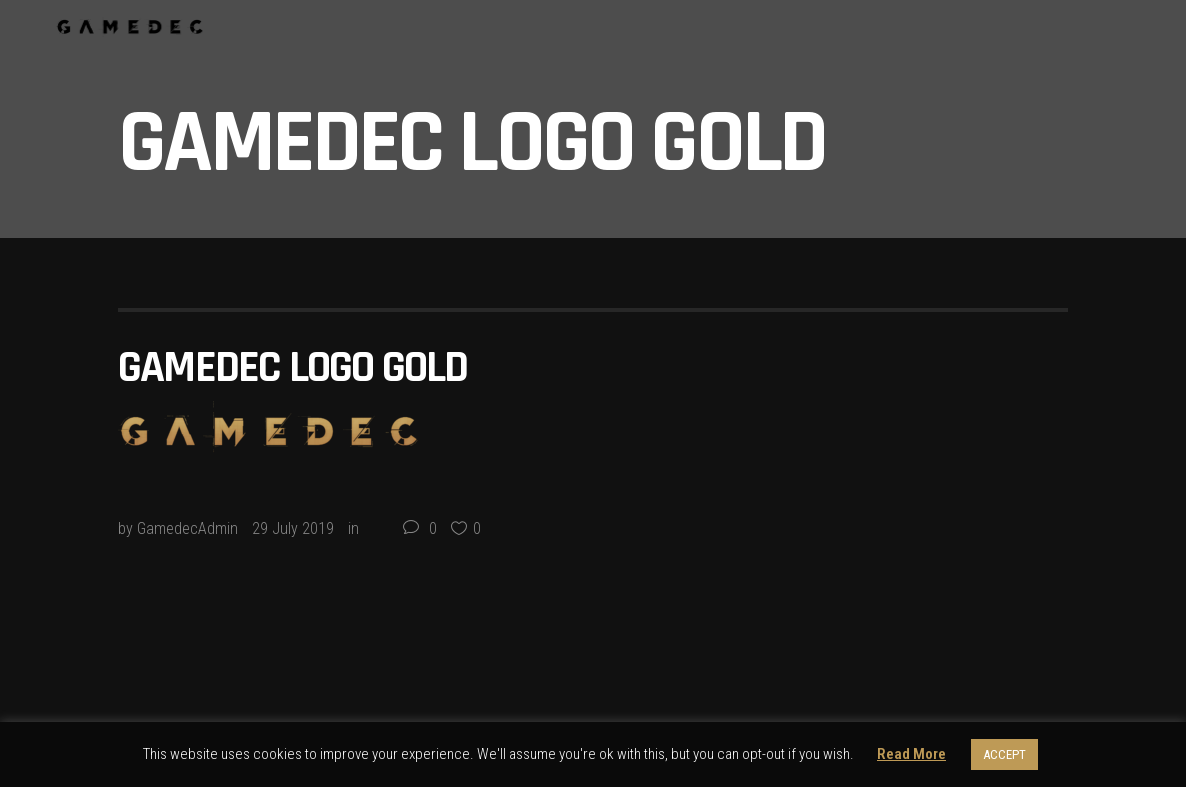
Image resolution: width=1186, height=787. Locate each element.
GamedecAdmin (187, 528)
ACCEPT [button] (1004, 754)
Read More (911, 754)
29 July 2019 (293, 528)
